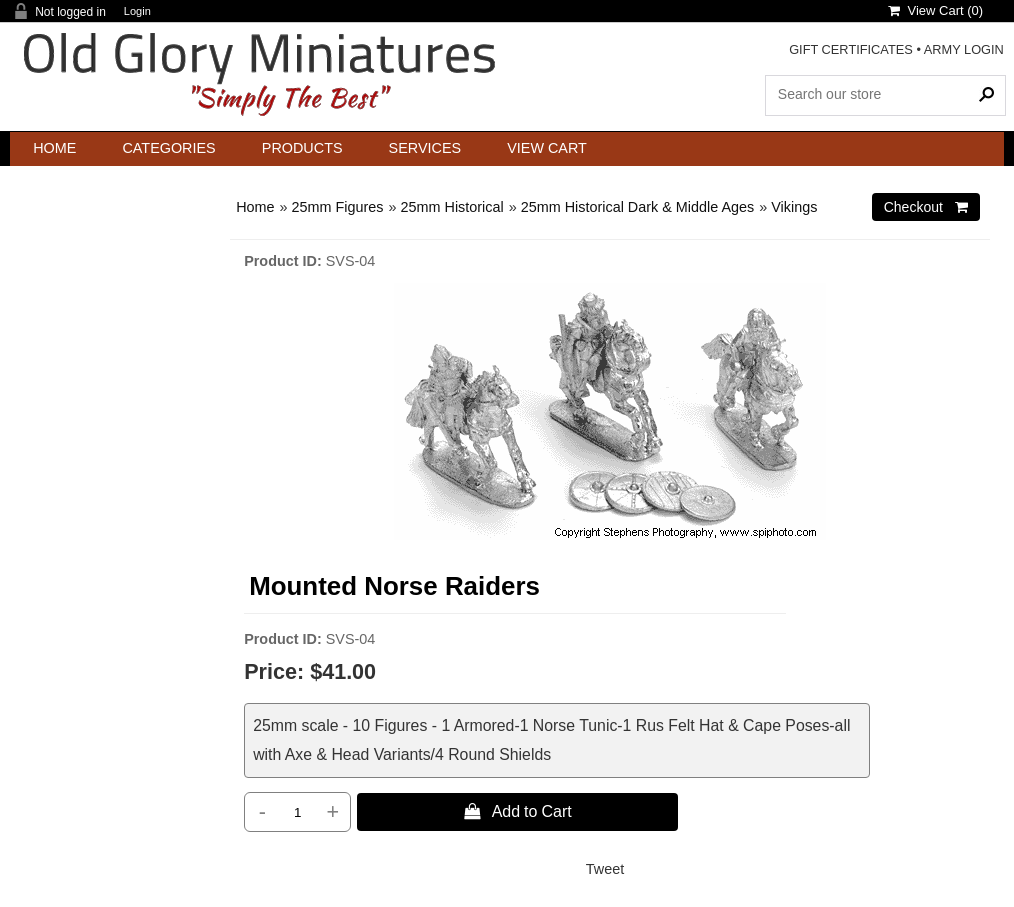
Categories (168, 148)
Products (302, 148)
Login (137, 11)
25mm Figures (338, 207)
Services (425, 148)
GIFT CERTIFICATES (851, 49)
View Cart (547, 148)
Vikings (794, 207)
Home (54, 148)
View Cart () (935, 10)
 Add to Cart (518, 811)
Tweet (605, 869)
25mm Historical (452, 207)
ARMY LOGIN (964, 49)
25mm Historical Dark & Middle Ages (638, 207)
